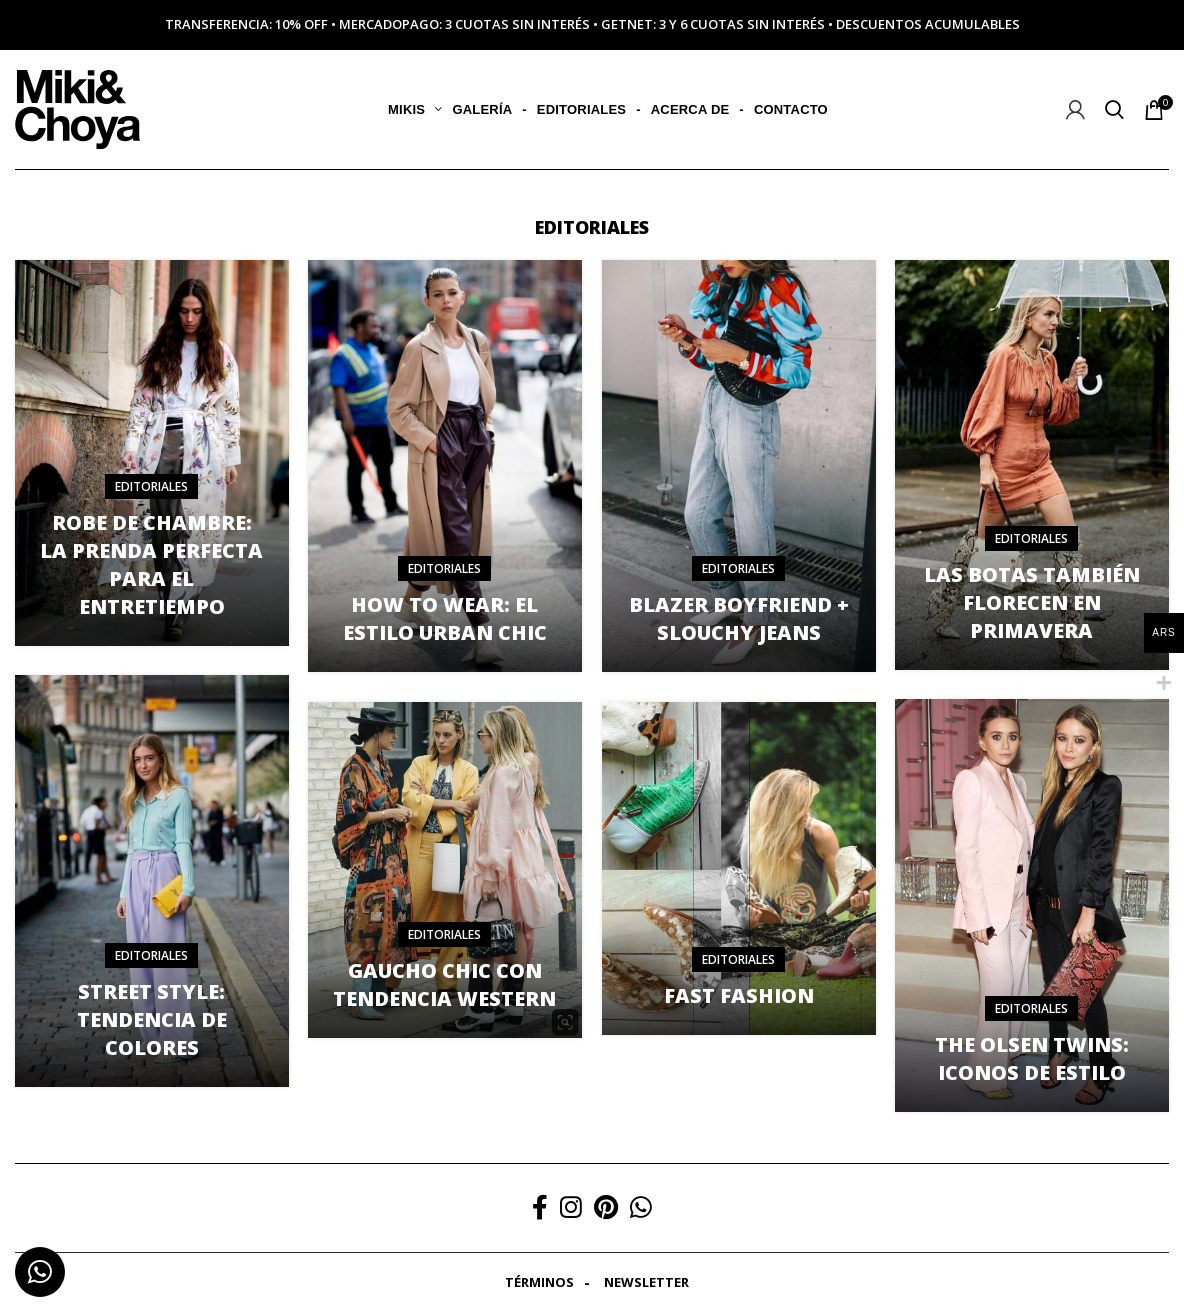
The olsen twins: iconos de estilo (1032, 1058)
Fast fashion (739, 995)
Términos (539, 1282)
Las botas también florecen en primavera (1032, 602)
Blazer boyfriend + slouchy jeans (739, 618)
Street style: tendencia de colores (152, 1019)
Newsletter (646, 1282)
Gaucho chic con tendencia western (444, 984)
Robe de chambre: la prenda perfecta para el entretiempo (151, 564)
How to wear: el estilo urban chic (445, 618)
